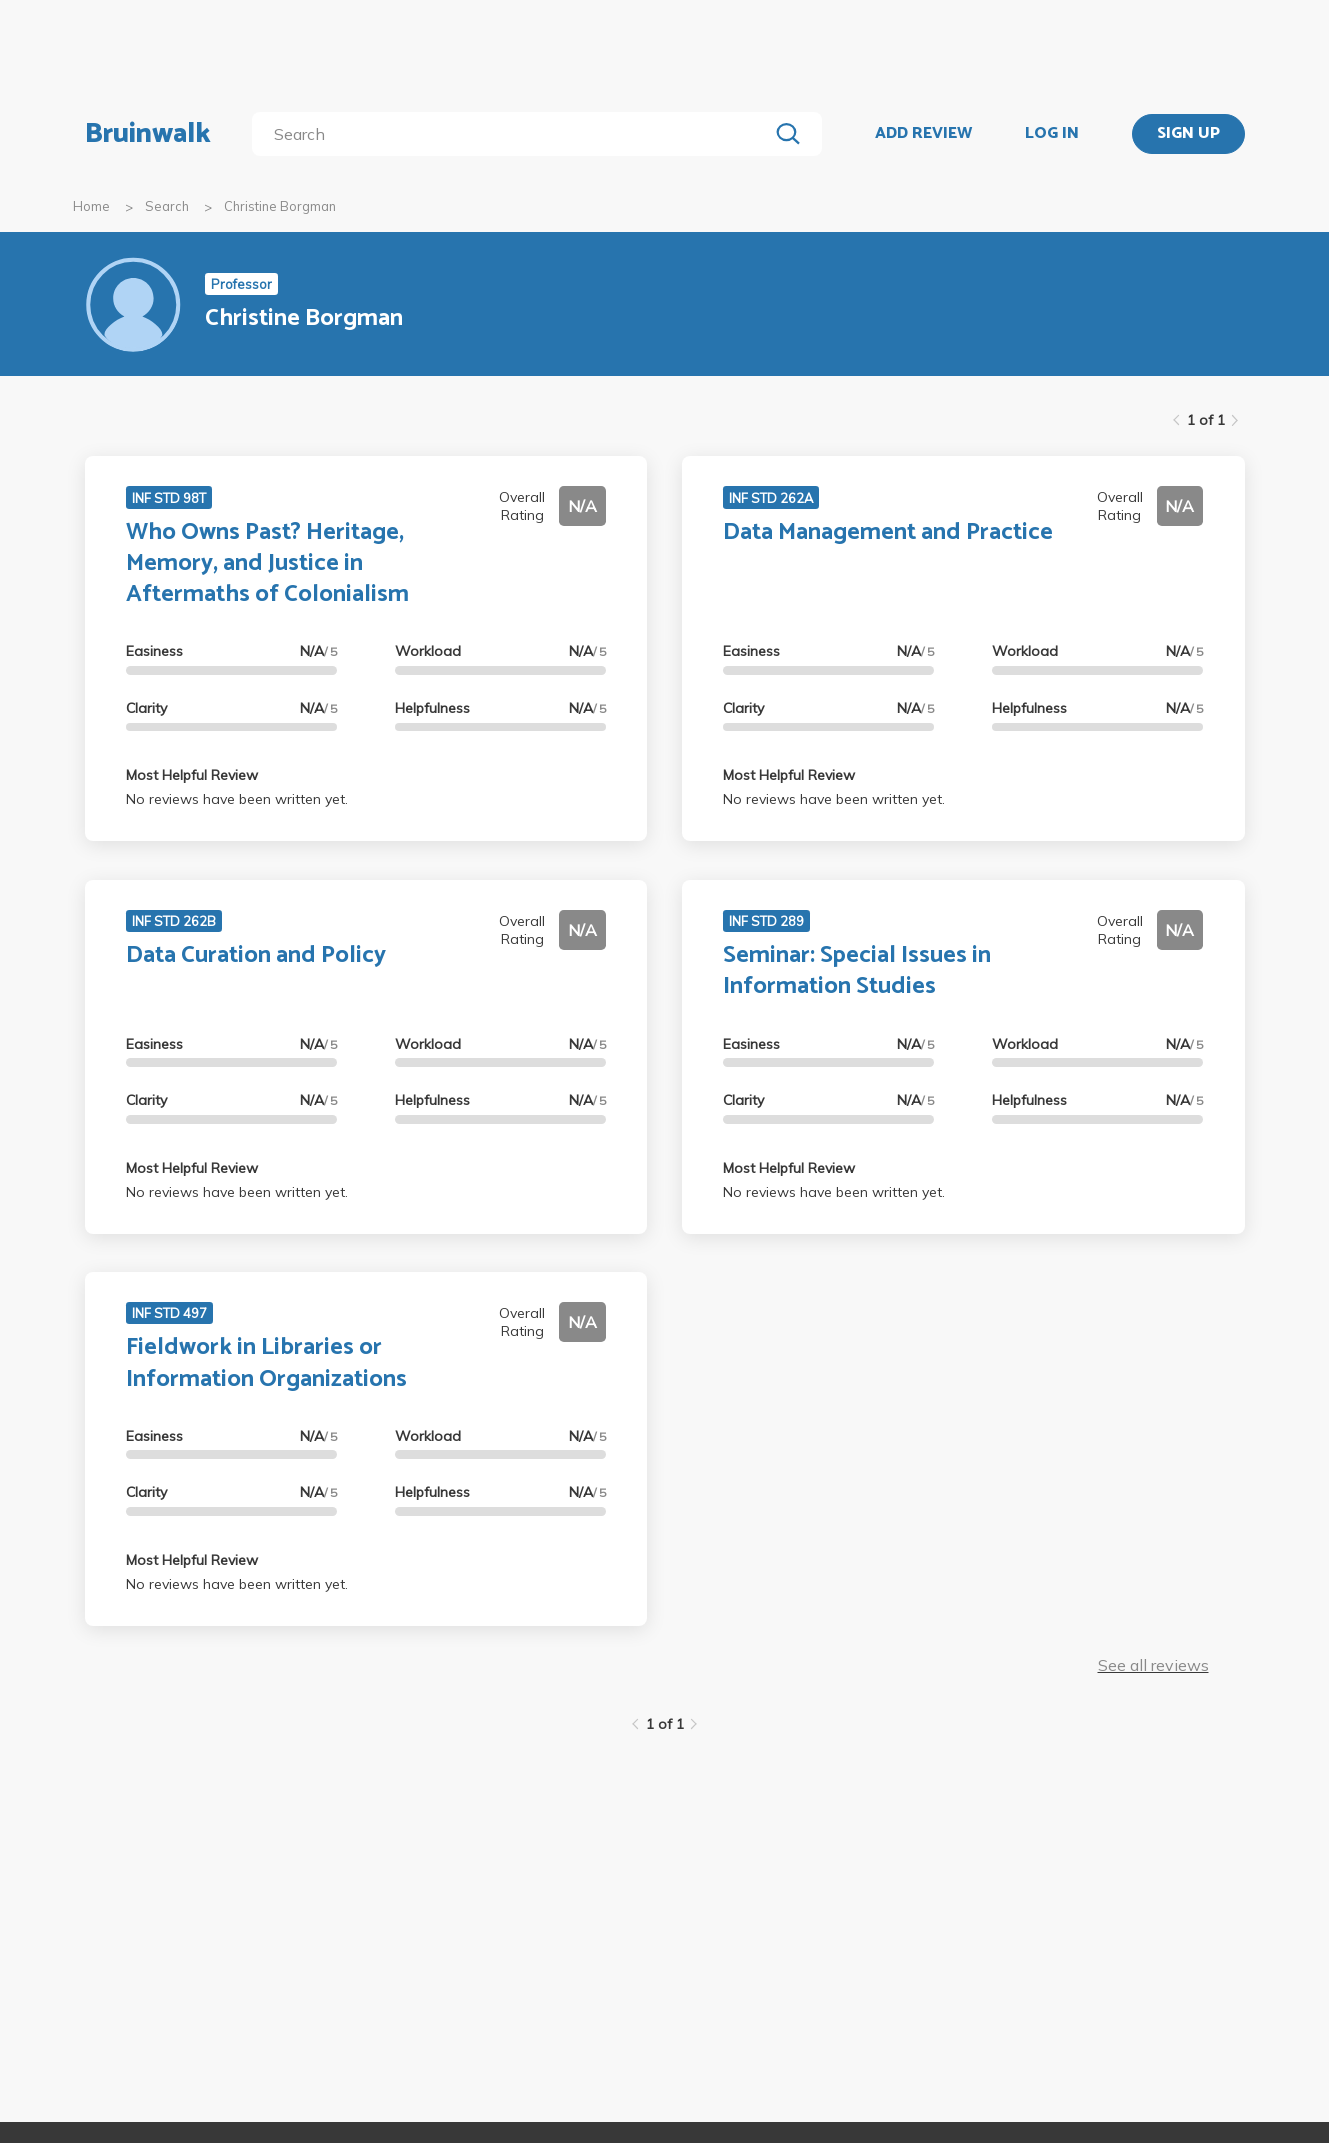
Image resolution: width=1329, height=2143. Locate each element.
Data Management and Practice (888, 532)
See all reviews (1153, 1665)
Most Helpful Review (192, 775)
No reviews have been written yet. (237, 799)
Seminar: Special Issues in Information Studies (857, 971)
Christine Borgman (280, 206)
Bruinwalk (148, 134)
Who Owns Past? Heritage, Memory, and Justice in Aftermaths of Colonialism (267, 563)
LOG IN (1052, 134)
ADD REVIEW (923, 134)
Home (91, 206)
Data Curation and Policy (256, 955)
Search (167, 206)
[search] (513, 134)
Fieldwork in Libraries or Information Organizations (266, 1363)
